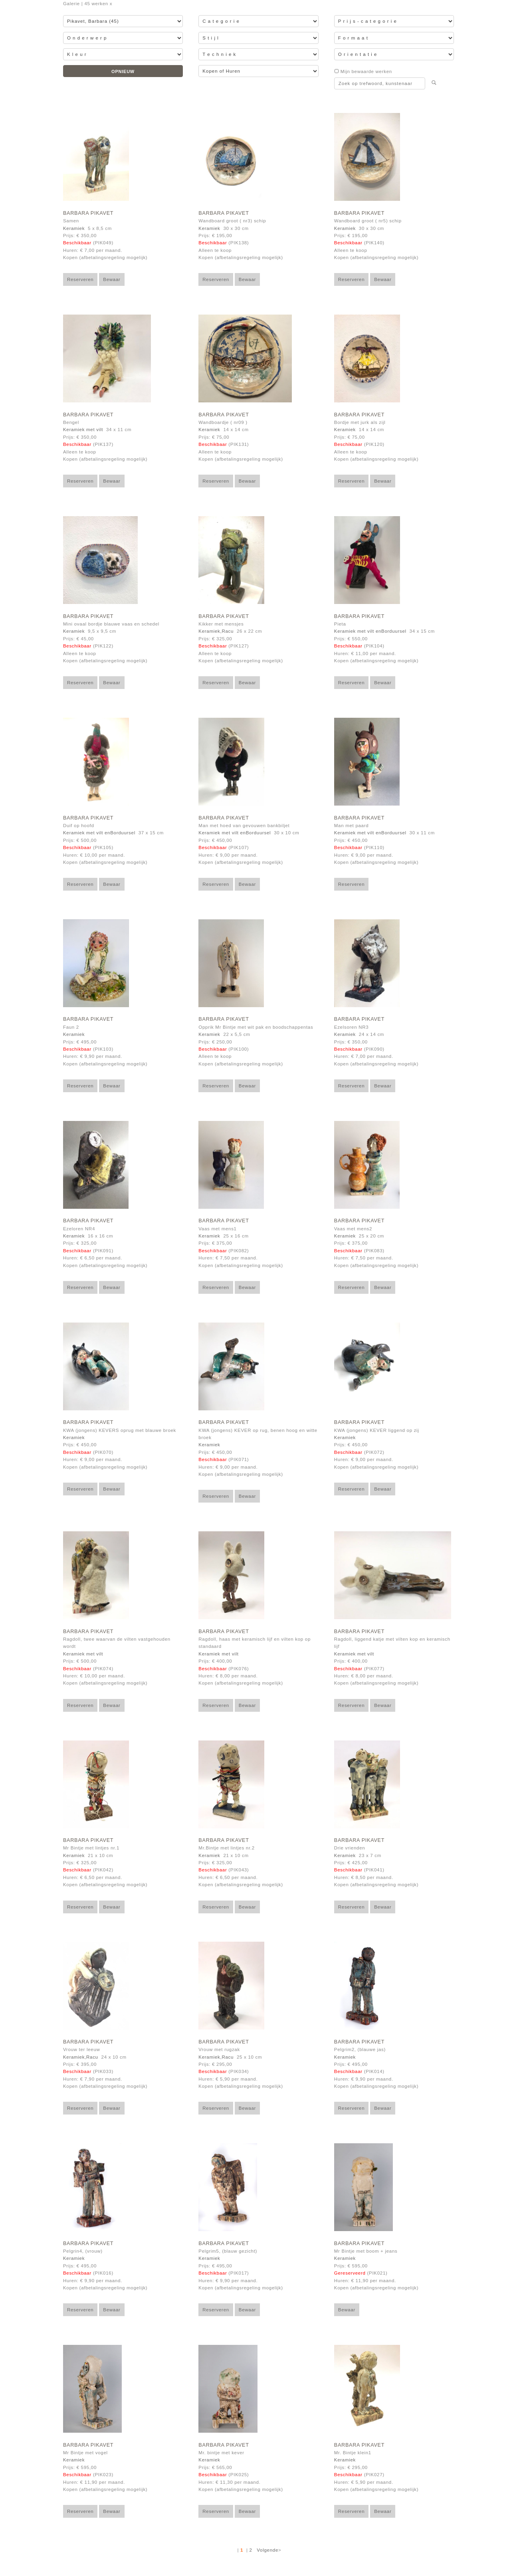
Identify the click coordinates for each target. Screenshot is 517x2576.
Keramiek (74, 228)
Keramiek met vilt (83, 429)
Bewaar (111, 279)
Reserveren (80, 279)
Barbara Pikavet (88, 213)
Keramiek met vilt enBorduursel (370, 631)
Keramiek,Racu (216, 631)
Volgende (267, 2550)
